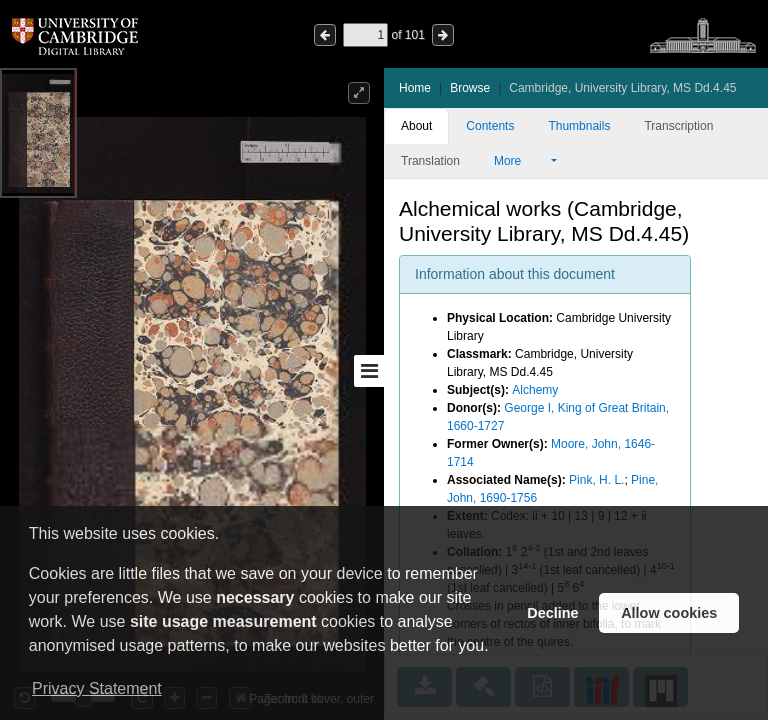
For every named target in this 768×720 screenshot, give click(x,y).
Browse (470, 88)
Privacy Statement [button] (97, 688)
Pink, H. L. (596, 480)
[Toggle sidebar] (369, 371)
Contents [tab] (490, 126)
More (521, 161)
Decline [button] (552, 613)
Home (415, 88)
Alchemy (535, 390)
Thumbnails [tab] (579, 126)
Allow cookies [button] (669, 613)
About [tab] (416, 126)
